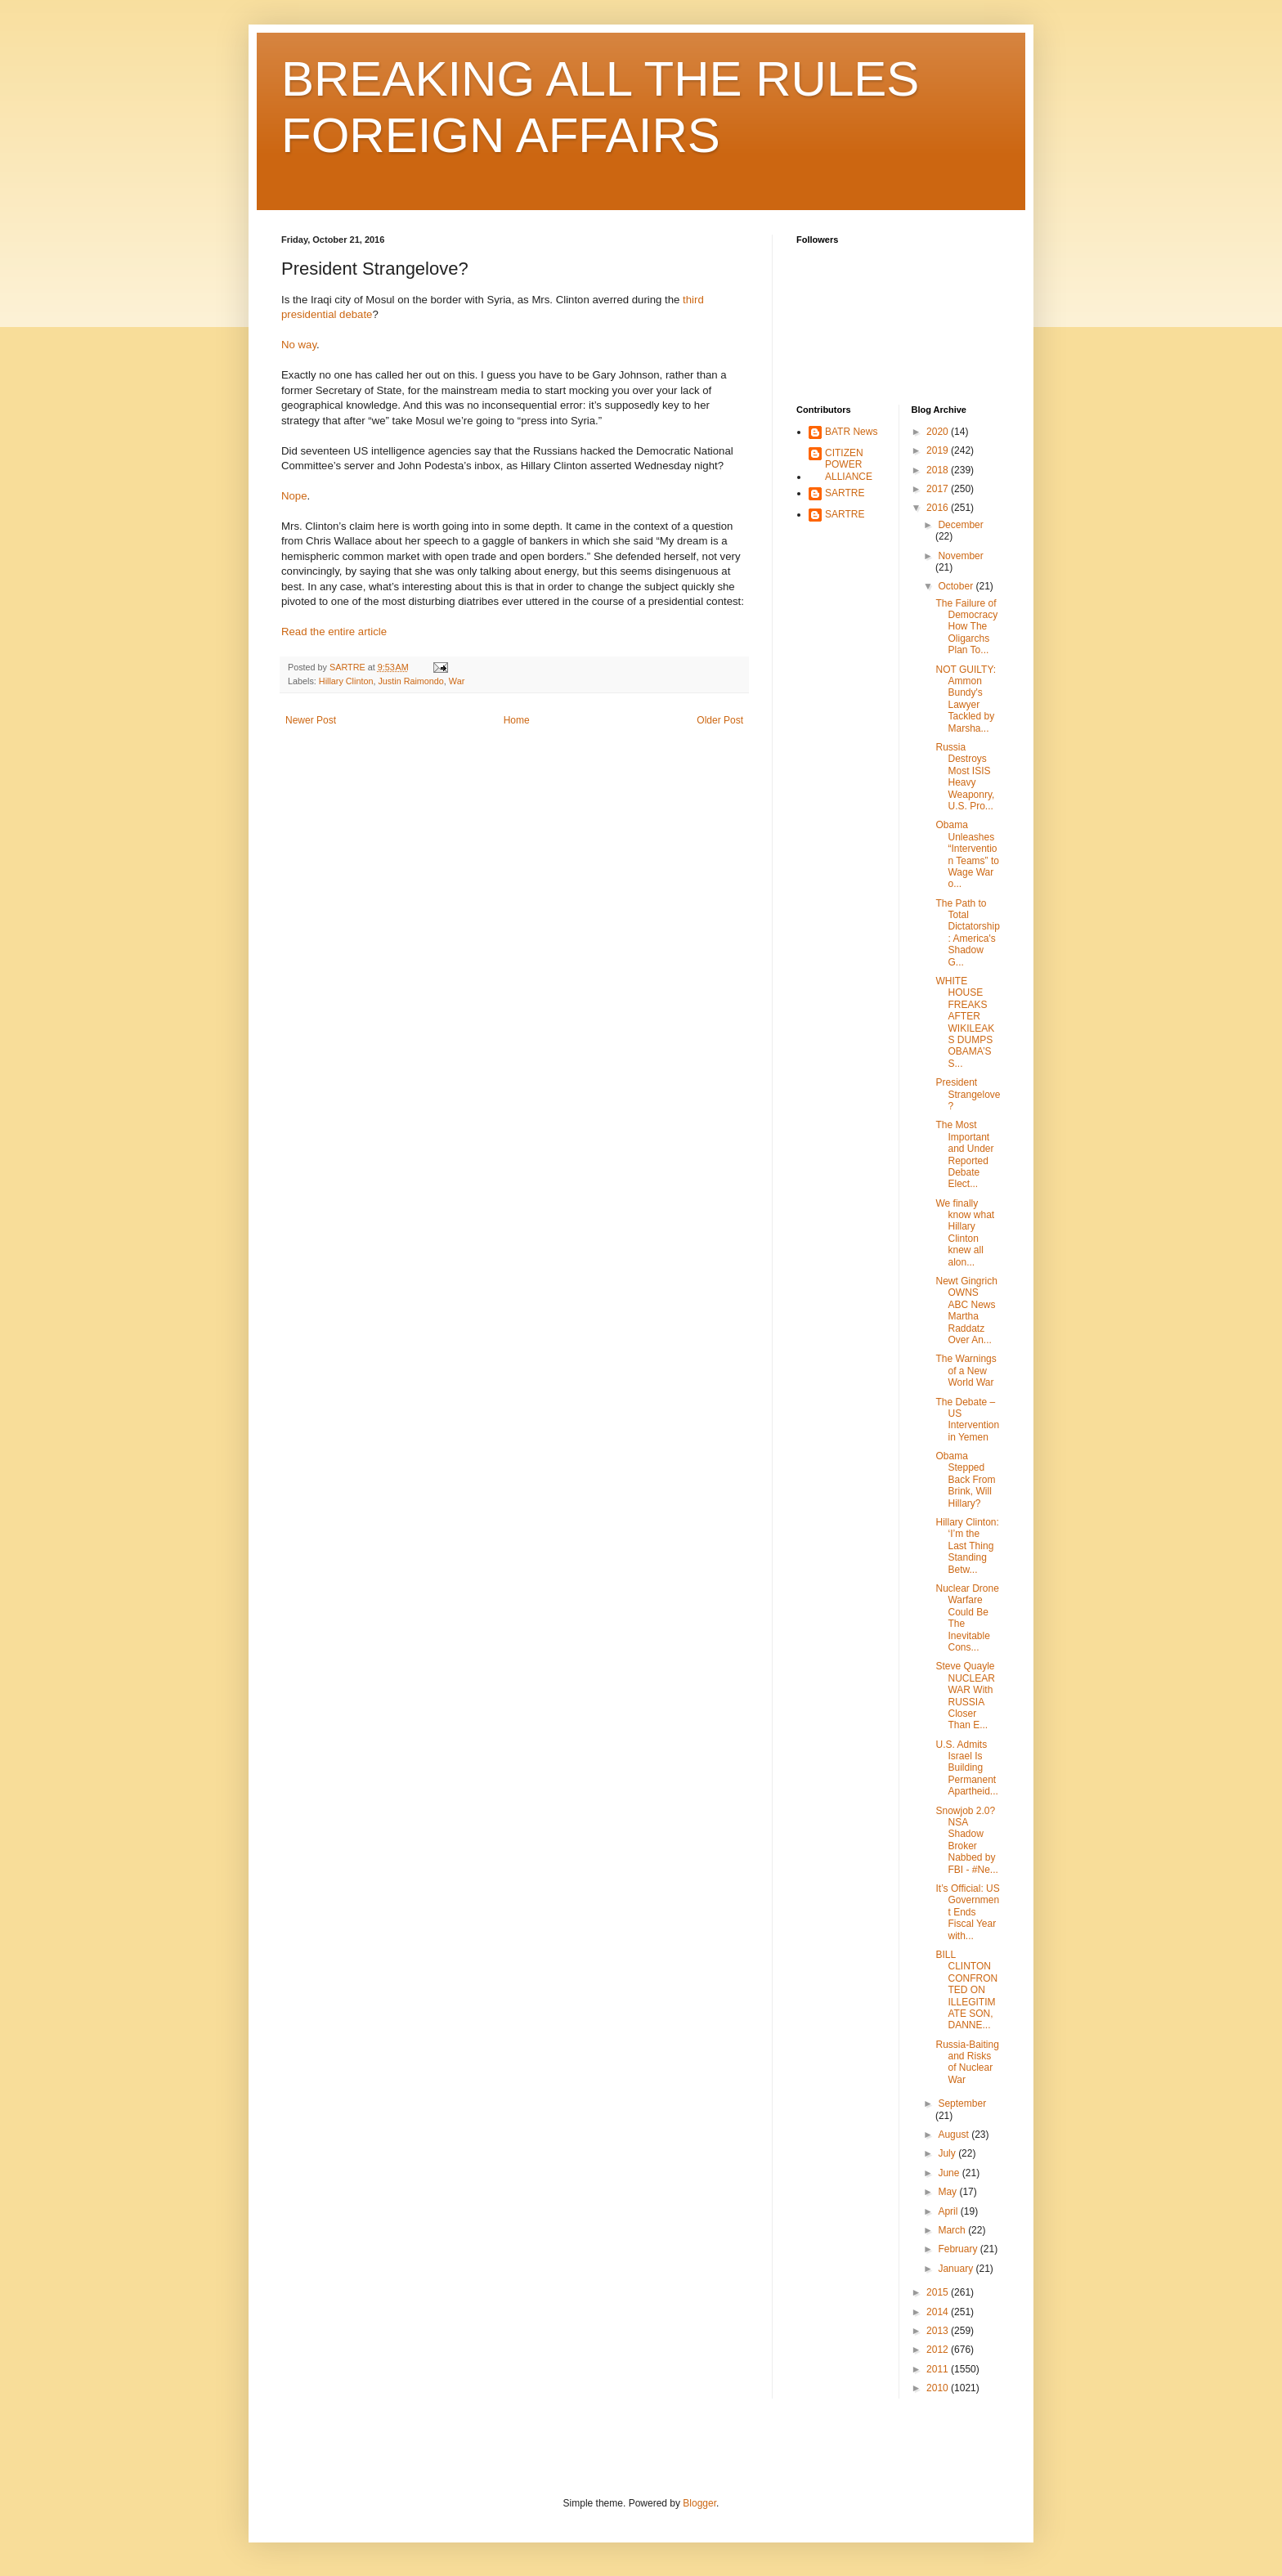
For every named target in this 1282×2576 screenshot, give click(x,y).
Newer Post (310, 720)
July (948, 2153)
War (456, 681)
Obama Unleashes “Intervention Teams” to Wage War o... (966, 854)
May (948, 2191)
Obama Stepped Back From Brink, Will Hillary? (965, 1479)
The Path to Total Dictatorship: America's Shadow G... (967, 933)
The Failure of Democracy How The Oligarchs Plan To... (966, 627)
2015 (938, 2292)
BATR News (851, 431)
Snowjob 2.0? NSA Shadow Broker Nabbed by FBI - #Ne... (966, 1840)
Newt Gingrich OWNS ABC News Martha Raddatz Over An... (966, 1310)
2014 (938, 2312)
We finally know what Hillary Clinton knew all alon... (964, 1233)
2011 (938, 2369)
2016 (938, 507)
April (949, 2211)
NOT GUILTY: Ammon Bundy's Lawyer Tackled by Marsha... (965, 699)
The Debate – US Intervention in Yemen (967, 1419)
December (960, 525)
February (958, 2249)
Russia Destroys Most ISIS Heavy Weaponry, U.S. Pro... (964, 776)
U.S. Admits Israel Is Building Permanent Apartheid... (966, 1768)
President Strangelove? (967, 1094)
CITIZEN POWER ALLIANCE (848, 464)
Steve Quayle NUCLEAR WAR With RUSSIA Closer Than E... (964, 1695)
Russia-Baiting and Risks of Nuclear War (966, 2062)
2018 (938, 470)
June (949, 2173)
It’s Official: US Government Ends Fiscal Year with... (967, 1912)
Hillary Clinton (346, 681)
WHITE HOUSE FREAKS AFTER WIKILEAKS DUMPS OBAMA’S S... (964, 1022)
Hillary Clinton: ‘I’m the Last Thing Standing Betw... (966, 1545)
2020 (938, 431)
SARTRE (844, 493)
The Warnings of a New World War (965, 1370)
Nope (294, 496)
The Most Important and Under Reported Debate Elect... (964, 1154)
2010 (938, 2388)
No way (298, 344)
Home (517, 720)
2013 (938, 2330)
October (956, 586)
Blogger (699, 2503)
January (956, 2268)
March (953, 2230)
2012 (938, 2349)
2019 (938, 450)
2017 (938, 489)
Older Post (720, 720)
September (962, 2103)
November (960, 556)
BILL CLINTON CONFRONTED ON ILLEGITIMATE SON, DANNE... (966, 1990)
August (954, 2134)
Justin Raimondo (410, 681)
